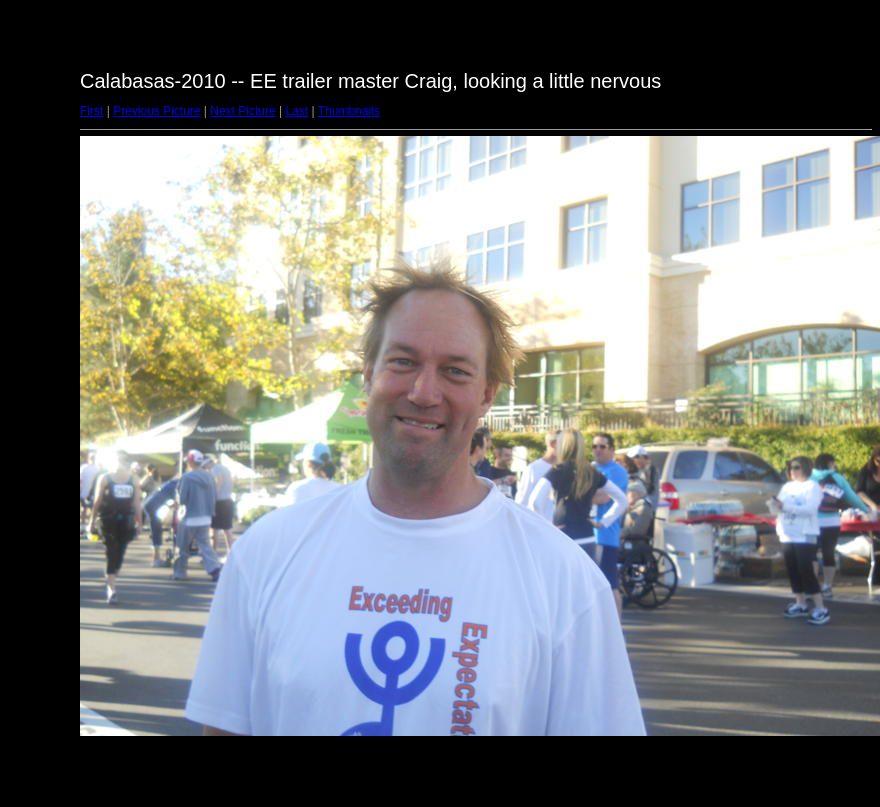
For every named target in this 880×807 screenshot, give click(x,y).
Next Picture (242, 111)
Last (296, 111)
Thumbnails (349, 111)
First (91, 111)
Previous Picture (156, 111)
